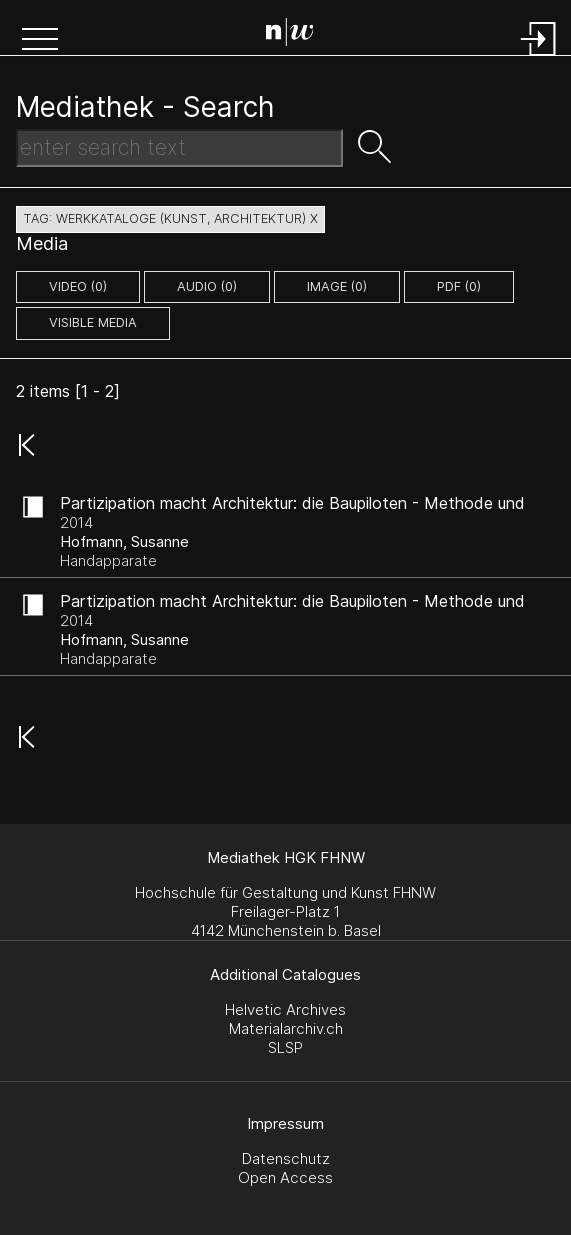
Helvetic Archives (285, 1009)
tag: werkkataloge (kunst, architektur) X (170, 218)
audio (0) (207, 286)
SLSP (285, 1047)
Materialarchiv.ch (286, 1028)
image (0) (337, 286)
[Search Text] (179, 148)
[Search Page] (290, 35)
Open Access (285, 1177)
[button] (40, 41)
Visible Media (93, 322)
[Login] (539, 57)
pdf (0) (459, 286)
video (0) (78, 286)
